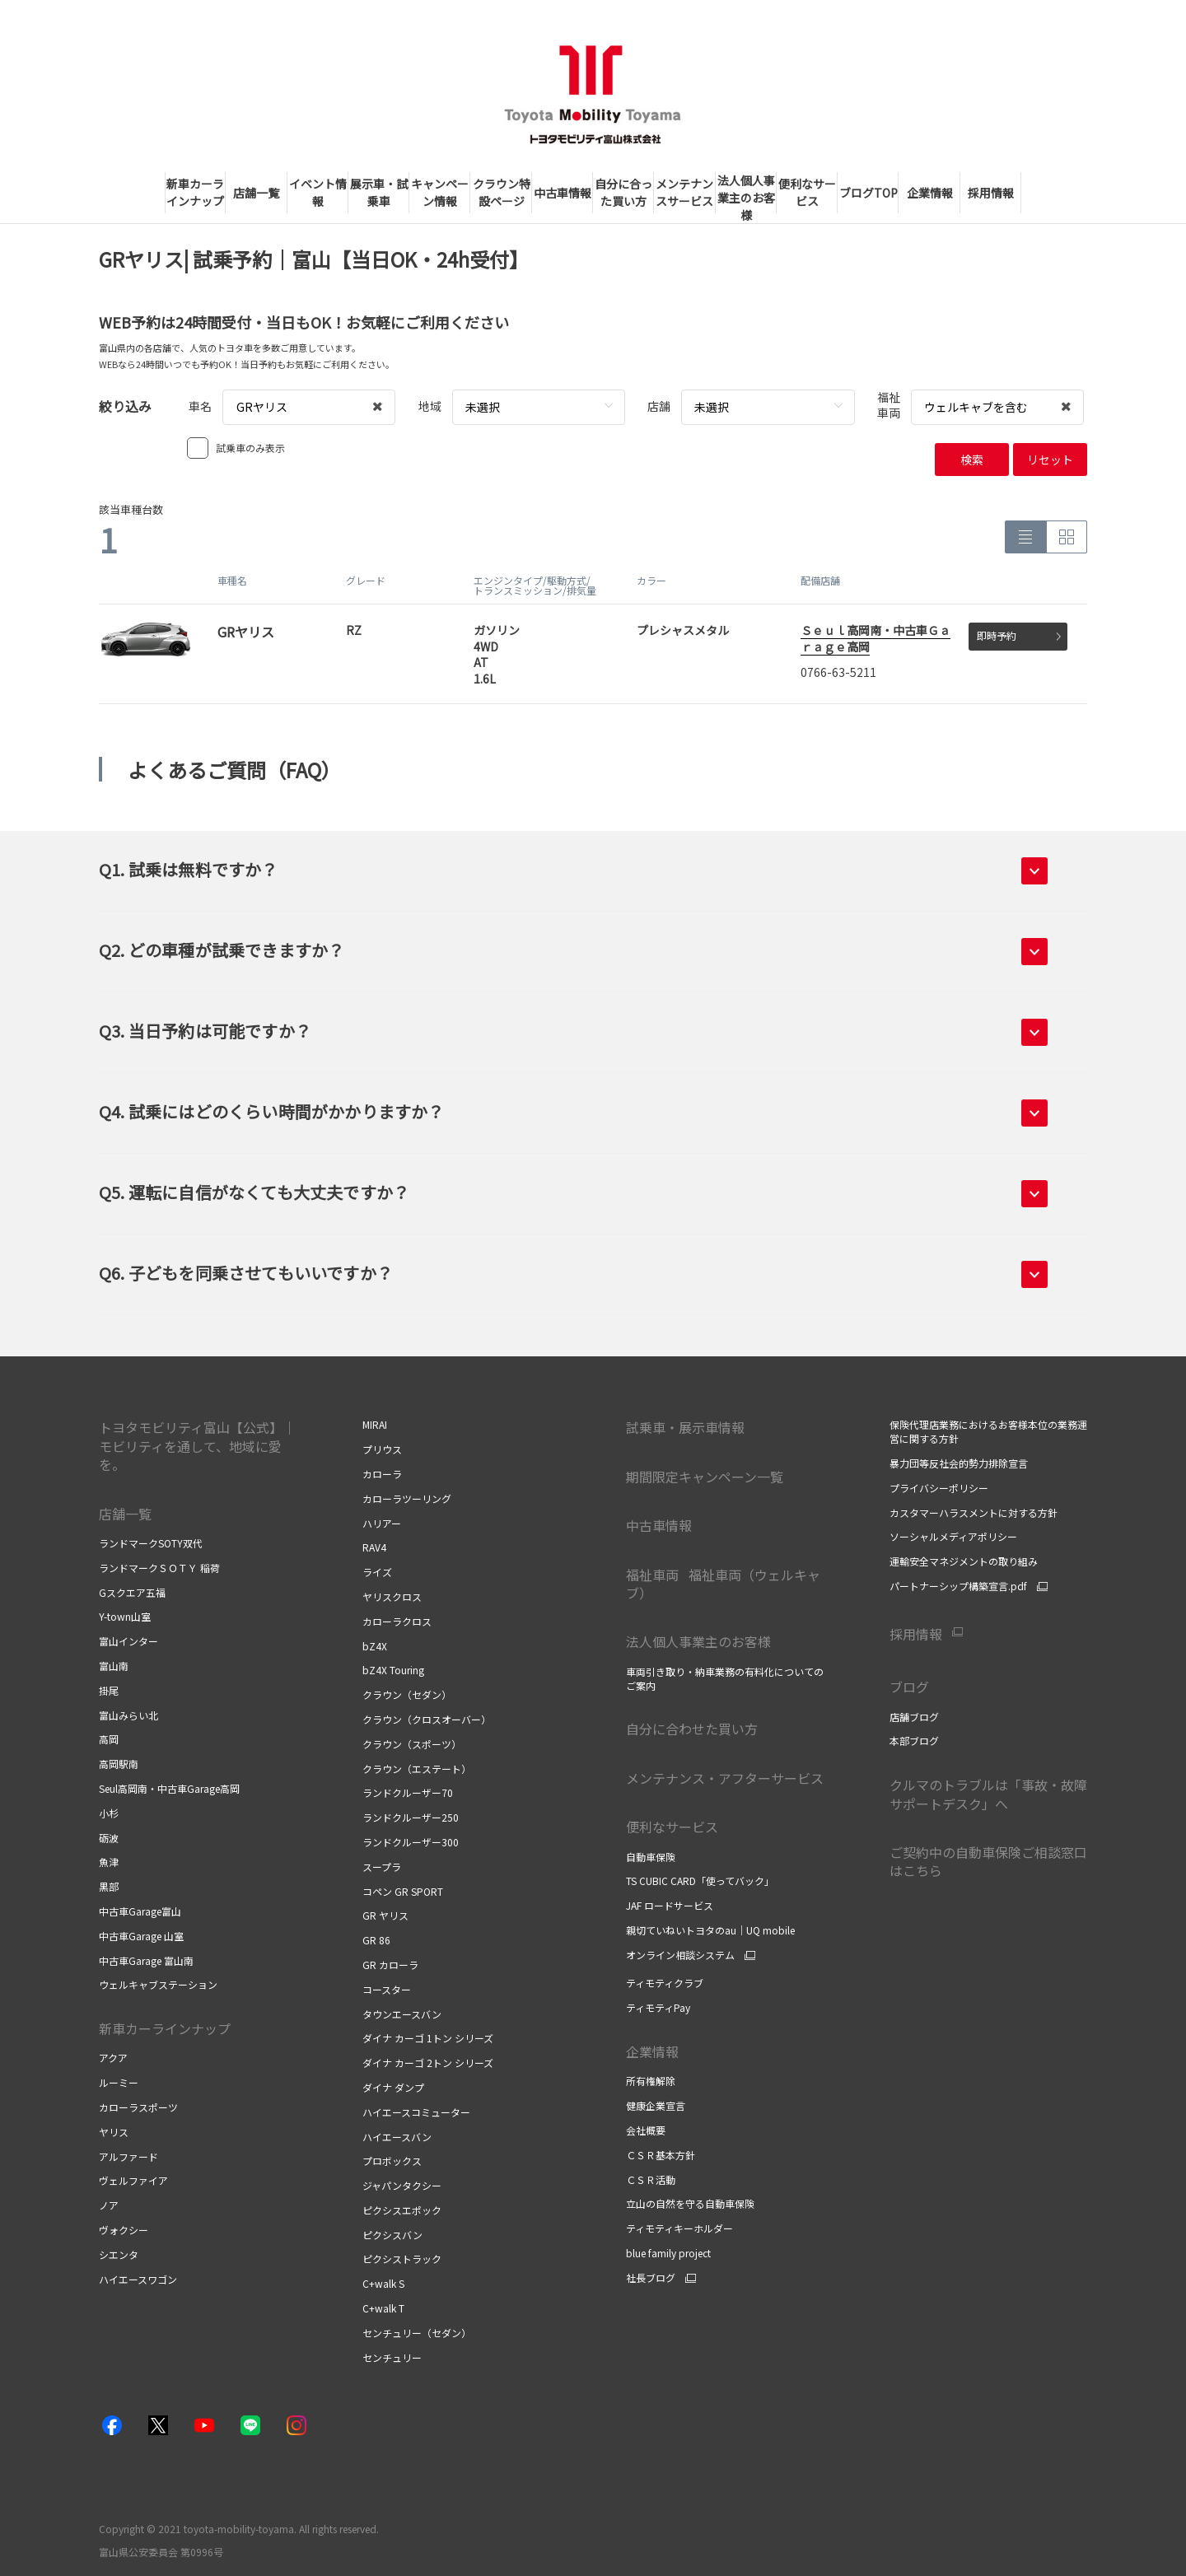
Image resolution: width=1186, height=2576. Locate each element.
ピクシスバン (392, 2235)
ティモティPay (658, 2007)
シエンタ (118, 2254)
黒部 (109, 1886)
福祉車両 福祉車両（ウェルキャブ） (723, 1584)
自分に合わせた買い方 (692, 1728)
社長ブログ (650, 2277)
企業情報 (654, 2051)
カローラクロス (397, 1621)
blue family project (668, 2253)
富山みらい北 (128, 1715)
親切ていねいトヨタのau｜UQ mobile (710, 1930)
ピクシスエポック (401, 2210)
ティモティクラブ (664, 1983)
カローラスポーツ (138, 2107)
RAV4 (374, 1547)
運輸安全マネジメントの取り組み (964, 1561)
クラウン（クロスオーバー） (426, 1719)
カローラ (382, 1474)
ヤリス (113, 2132)
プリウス (382, 1449)
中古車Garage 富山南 (146, 1960)
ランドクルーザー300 (410, 1842)
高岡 (109, 1739)
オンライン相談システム (680, 1955)
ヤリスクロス (392, 1596)
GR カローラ (390, 1965)
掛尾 (109, 1690)
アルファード (128, 2156)
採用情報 (916, 1634)
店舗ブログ (914, 1717)
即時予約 (1019, 635)
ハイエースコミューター (416, 2112)
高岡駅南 (118, 1764)
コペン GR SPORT (402, 1891)
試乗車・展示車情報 (685, 1427)
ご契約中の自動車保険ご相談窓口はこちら (988, 1861)
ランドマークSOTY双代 (151, 1543)
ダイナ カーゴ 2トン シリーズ (427, 2063)
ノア (109, 2205)
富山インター (128, 1641)
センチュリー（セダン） (416, 2333)
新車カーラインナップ (165, 2028)
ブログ (909, 1686)
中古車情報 (659, 1525)
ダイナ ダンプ (393, 2087)
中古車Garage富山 (140, 1911)
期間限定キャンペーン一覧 (704, 1476)
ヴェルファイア (133, 2180)
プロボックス (392, 2161)
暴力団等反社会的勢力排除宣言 (959, 1463)
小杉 (109, 1813)
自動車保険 (650, 1857)
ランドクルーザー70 (407, 1792)
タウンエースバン (401, 2014)
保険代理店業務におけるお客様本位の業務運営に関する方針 (988, 1431)
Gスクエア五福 (132, 1592)
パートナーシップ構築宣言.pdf (958, 1586)
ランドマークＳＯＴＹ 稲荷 (159, 1568)
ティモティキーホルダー (679, 2228)
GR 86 (376, 1940)
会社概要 (645, 2130)
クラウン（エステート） (416, 1769)
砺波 (109, 1838)
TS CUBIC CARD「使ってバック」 (700, 1881)
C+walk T (383, 2308)
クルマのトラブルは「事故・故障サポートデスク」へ (988, 1794)
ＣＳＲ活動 (650, 2179)
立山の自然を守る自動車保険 (690, 2203)
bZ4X (374, 1646)
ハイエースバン (397, 2137)
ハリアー (381, 1523)
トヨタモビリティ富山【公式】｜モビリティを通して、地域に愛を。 (197, 1445)
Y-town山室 (125, 1616)
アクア (113, 2058)
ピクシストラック (401, 2259)
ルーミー (118, 2082)
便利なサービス (672, 1826)
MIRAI (374, 1424)
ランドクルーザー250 (410, 1817)
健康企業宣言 (655, 2105)
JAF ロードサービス (669, 1905)
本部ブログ (914, 1741)
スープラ (381, 1867)
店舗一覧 (125, 1514)
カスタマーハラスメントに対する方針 (974, 1512)
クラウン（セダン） (406, 1694)
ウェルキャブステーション (158, 1984)
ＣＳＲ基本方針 (660, 2155)
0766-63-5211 (838, 672)
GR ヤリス (385, 1915)
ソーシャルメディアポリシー (953, 1536)
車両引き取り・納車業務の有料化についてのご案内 (725, 1678)
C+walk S (383, 2283)
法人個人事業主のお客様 (698, 1641)
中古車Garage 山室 (141, 1936)
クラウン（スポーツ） (411, 1744)
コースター (386, 1989)
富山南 (113, 1666)
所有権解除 (650, 2081)
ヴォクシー (123, 2230)
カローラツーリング (406, 1498)
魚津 (109, 1862)
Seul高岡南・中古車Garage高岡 (169, 1788)
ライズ (377, 1572)
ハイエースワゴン (138, 2279)
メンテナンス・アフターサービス (725, 1778)
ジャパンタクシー (401, 2185)
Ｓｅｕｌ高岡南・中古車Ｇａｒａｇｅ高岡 (875, 638)
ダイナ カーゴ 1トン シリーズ (427, 2038)
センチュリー (392, 2357)
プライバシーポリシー (939, 1488)
